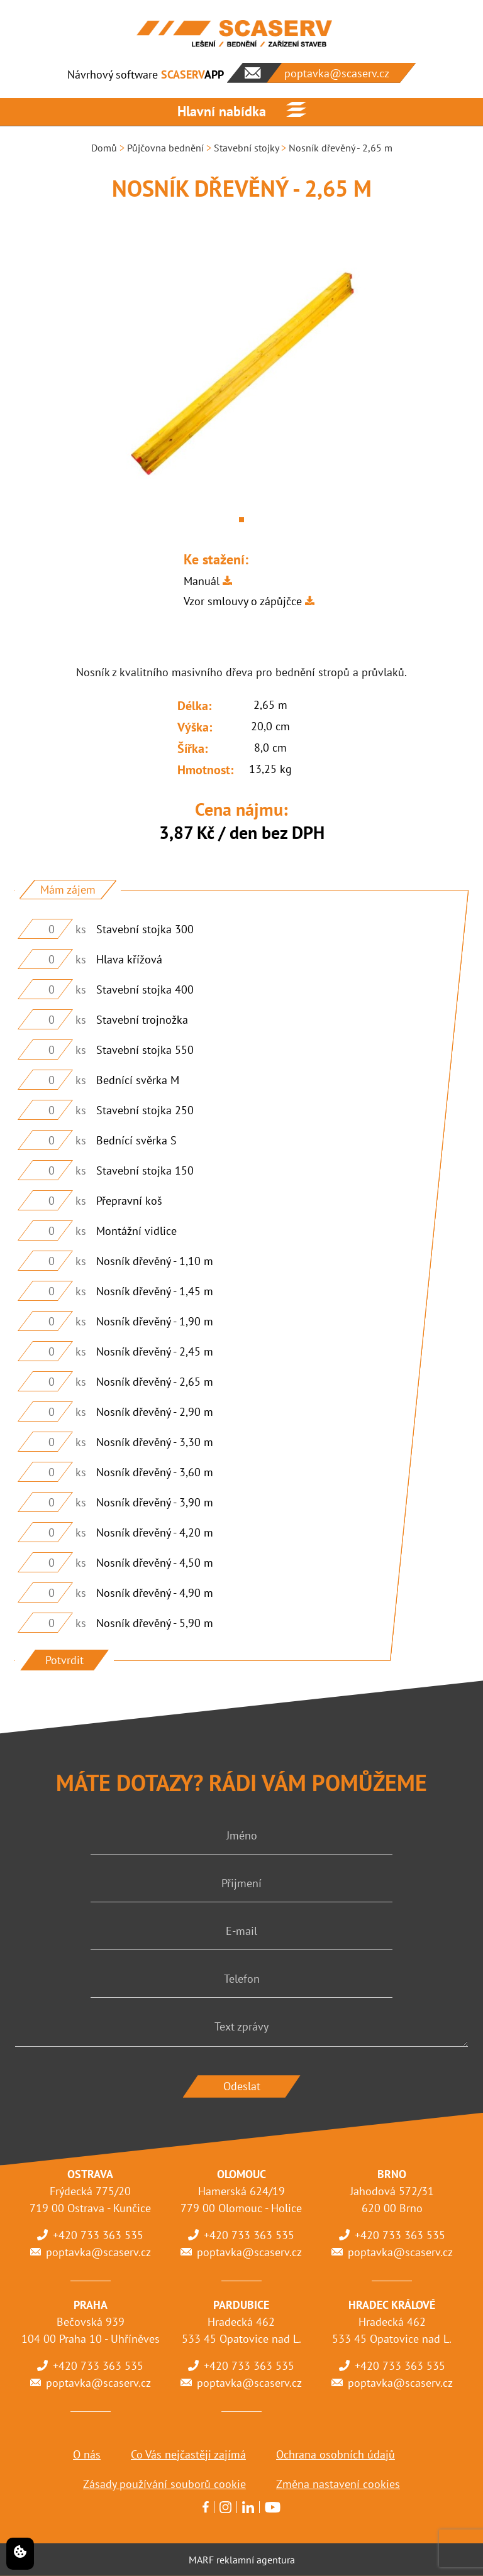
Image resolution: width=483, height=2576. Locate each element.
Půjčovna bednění (165, 147)
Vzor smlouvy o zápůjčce (243, 601)
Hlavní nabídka (221, 111)
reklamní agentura (255, 2559)
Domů (104, 147)
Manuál (201, 581)
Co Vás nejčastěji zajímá (188, 2454)
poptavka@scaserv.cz (98, 2252)
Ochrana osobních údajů (335, 2454)
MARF (201, 2559)
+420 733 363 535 (98, 2235)
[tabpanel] (241, 375)
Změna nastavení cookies (338, 2484)
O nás (87, 2454)
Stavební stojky (246, 147)
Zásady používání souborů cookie (164, 2484)
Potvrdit (64, 1660)
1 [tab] (241, 519)
